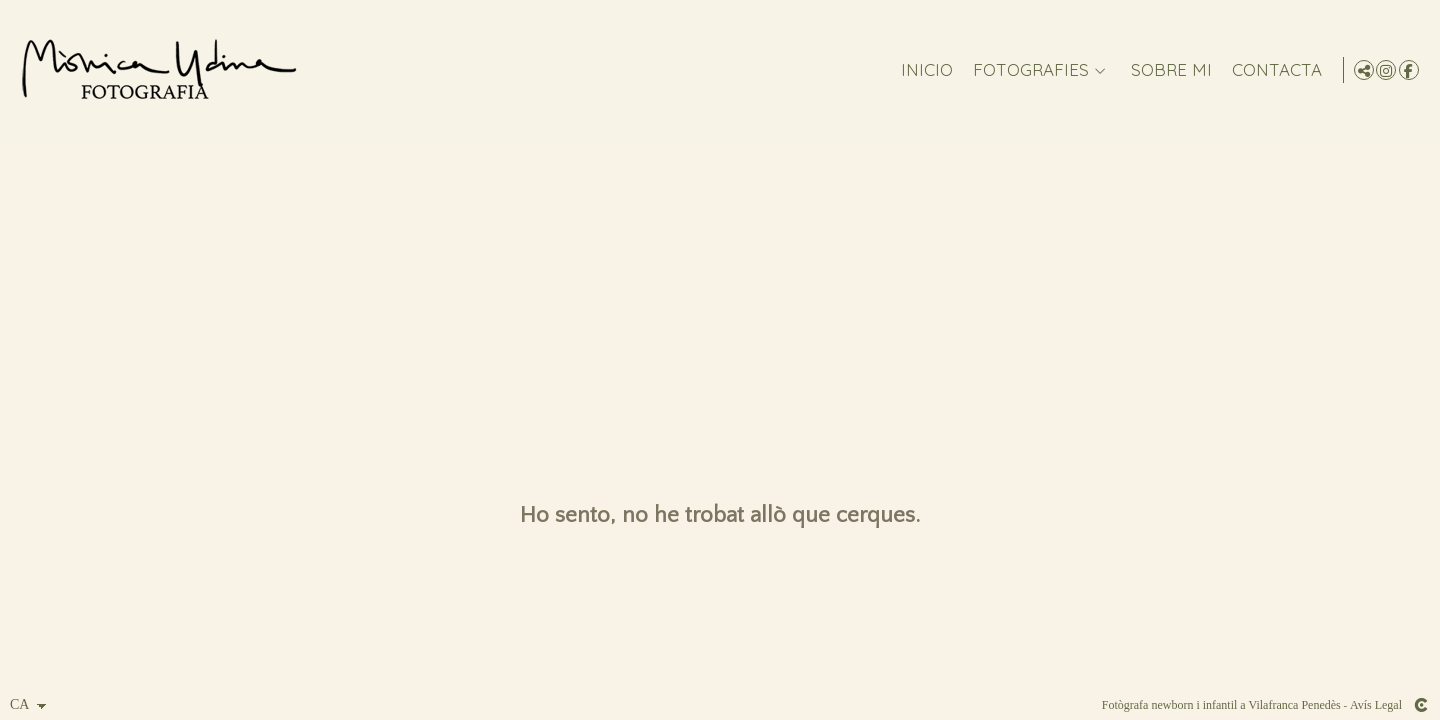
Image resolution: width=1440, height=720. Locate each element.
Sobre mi (1167, 70)
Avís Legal (1376, 705)
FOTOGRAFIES (1027, 70)
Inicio (923, 70)
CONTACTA (1273, 70)
